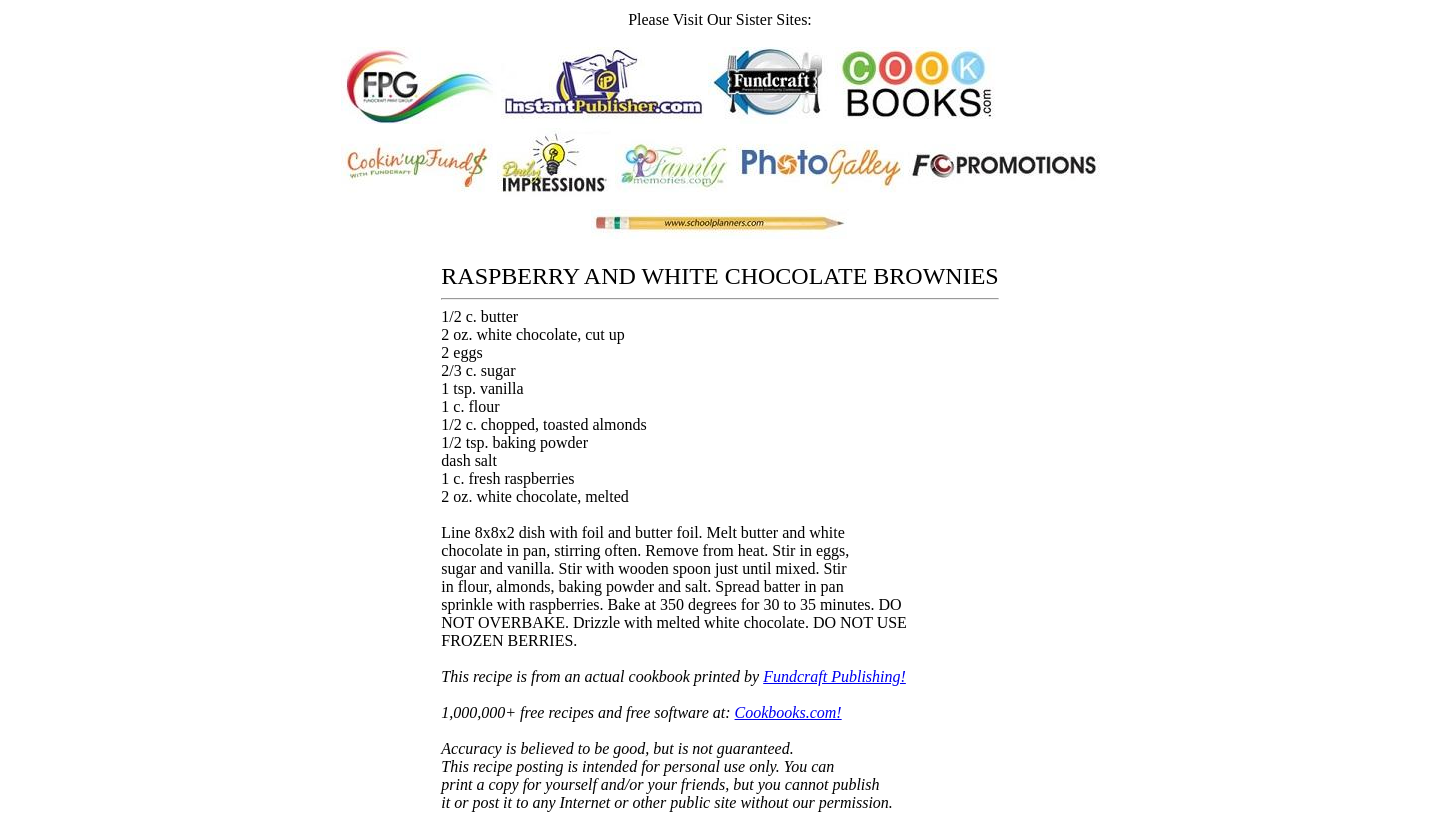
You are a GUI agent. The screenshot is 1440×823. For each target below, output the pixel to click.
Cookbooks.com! (788, 712)
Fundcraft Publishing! (834, 676)
